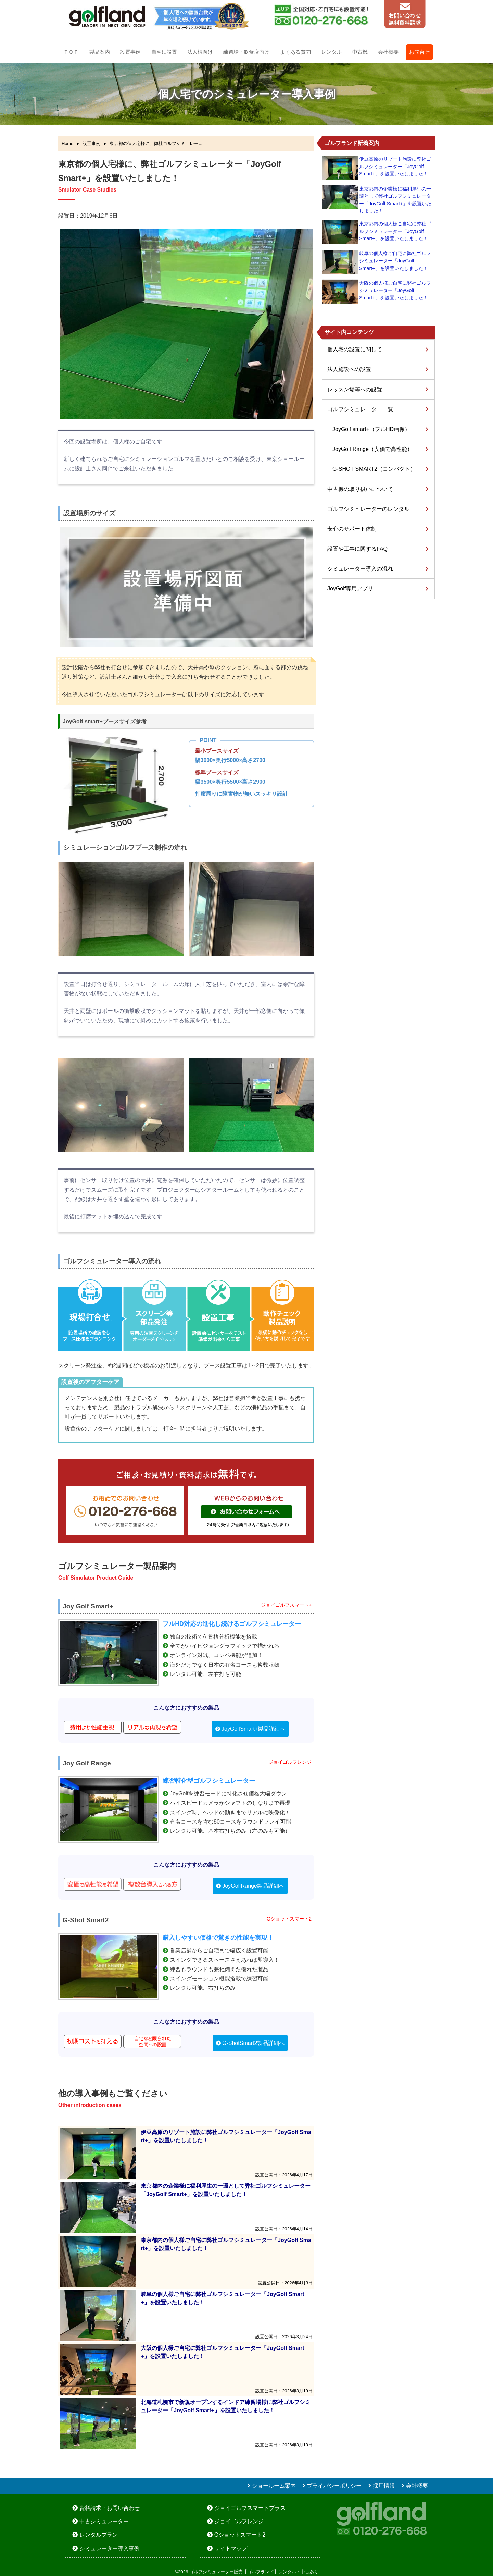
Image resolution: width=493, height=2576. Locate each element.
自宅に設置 (164, 52)
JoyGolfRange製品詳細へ (253, 1886)
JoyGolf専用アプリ (350, 588)
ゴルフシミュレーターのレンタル (368, 509)
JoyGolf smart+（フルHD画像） (371, 429)
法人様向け (200, 52)
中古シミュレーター (104, 2521)
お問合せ (419, 52)
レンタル (331, 52)
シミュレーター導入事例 (109, 2548)
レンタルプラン (98, 2535)
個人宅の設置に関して (354, 349)
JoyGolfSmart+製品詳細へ (253, 1729)
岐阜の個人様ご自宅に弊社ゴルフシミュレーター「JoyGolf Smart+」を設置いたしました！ (395, 260)
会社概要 (388, 52)
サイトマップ (230, 2548)
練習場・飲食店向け (246, 52)
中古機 (360, 52)
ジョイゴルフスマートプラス (250, 2508)
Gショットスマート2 (239, 2535)
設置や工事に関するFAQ (357, 549)
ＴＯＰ (71, 52)
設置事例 (130, 52)
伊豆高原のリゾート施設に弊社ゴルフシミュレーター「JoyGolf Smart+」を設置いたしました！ (395, 166)
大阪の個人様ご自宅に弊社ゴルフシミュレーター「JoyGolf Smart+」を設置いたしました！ (395, 290)
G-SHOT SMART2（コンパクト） (374, 469)
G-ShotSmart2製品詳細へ (253, 2043)
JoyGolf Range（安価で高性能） (372, 449)
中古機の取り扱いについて (360, 489)
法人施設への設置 (349, 369)
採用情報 (384, 2486)
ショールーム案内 (274, 2486)
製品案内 (99, 52)
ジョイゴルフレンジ (239, 2521)
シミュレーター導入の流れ (360, 569)
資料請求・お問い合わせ (109, 2508)
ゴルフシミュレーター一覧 (360, 409)
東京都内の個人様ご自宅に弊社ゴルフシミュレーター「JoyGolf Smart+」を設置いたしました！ (395, 231)
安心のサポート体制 (352, 529)
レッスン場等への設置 (354, 389)
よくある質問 (295, 52)
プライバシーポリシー (334, 2486)
